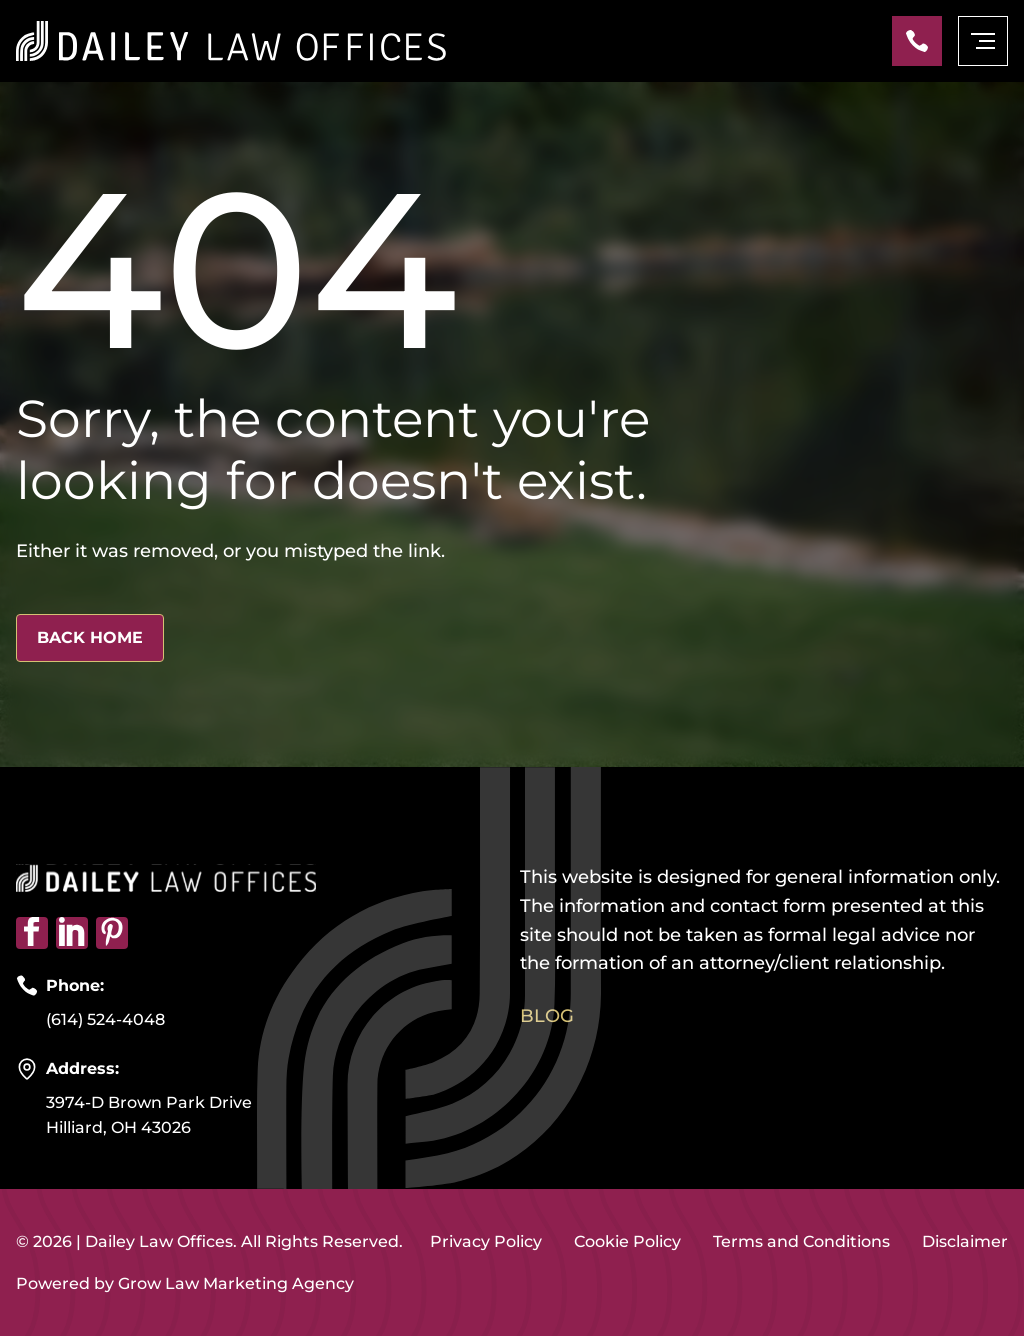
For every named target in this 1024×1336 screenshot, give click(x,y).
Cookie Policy (627, 1241)
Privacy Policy (486, 1241)
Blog (547, 1016)
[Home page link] (231, 41)
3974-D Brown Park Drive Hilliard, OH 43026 (149, 1115)
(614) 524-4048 (105, 1019)
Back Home (90, 637)
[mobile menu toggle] (983, 41)
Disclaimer (965, 1241)
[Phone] (917, 41)
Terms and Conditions (801, 1241)
